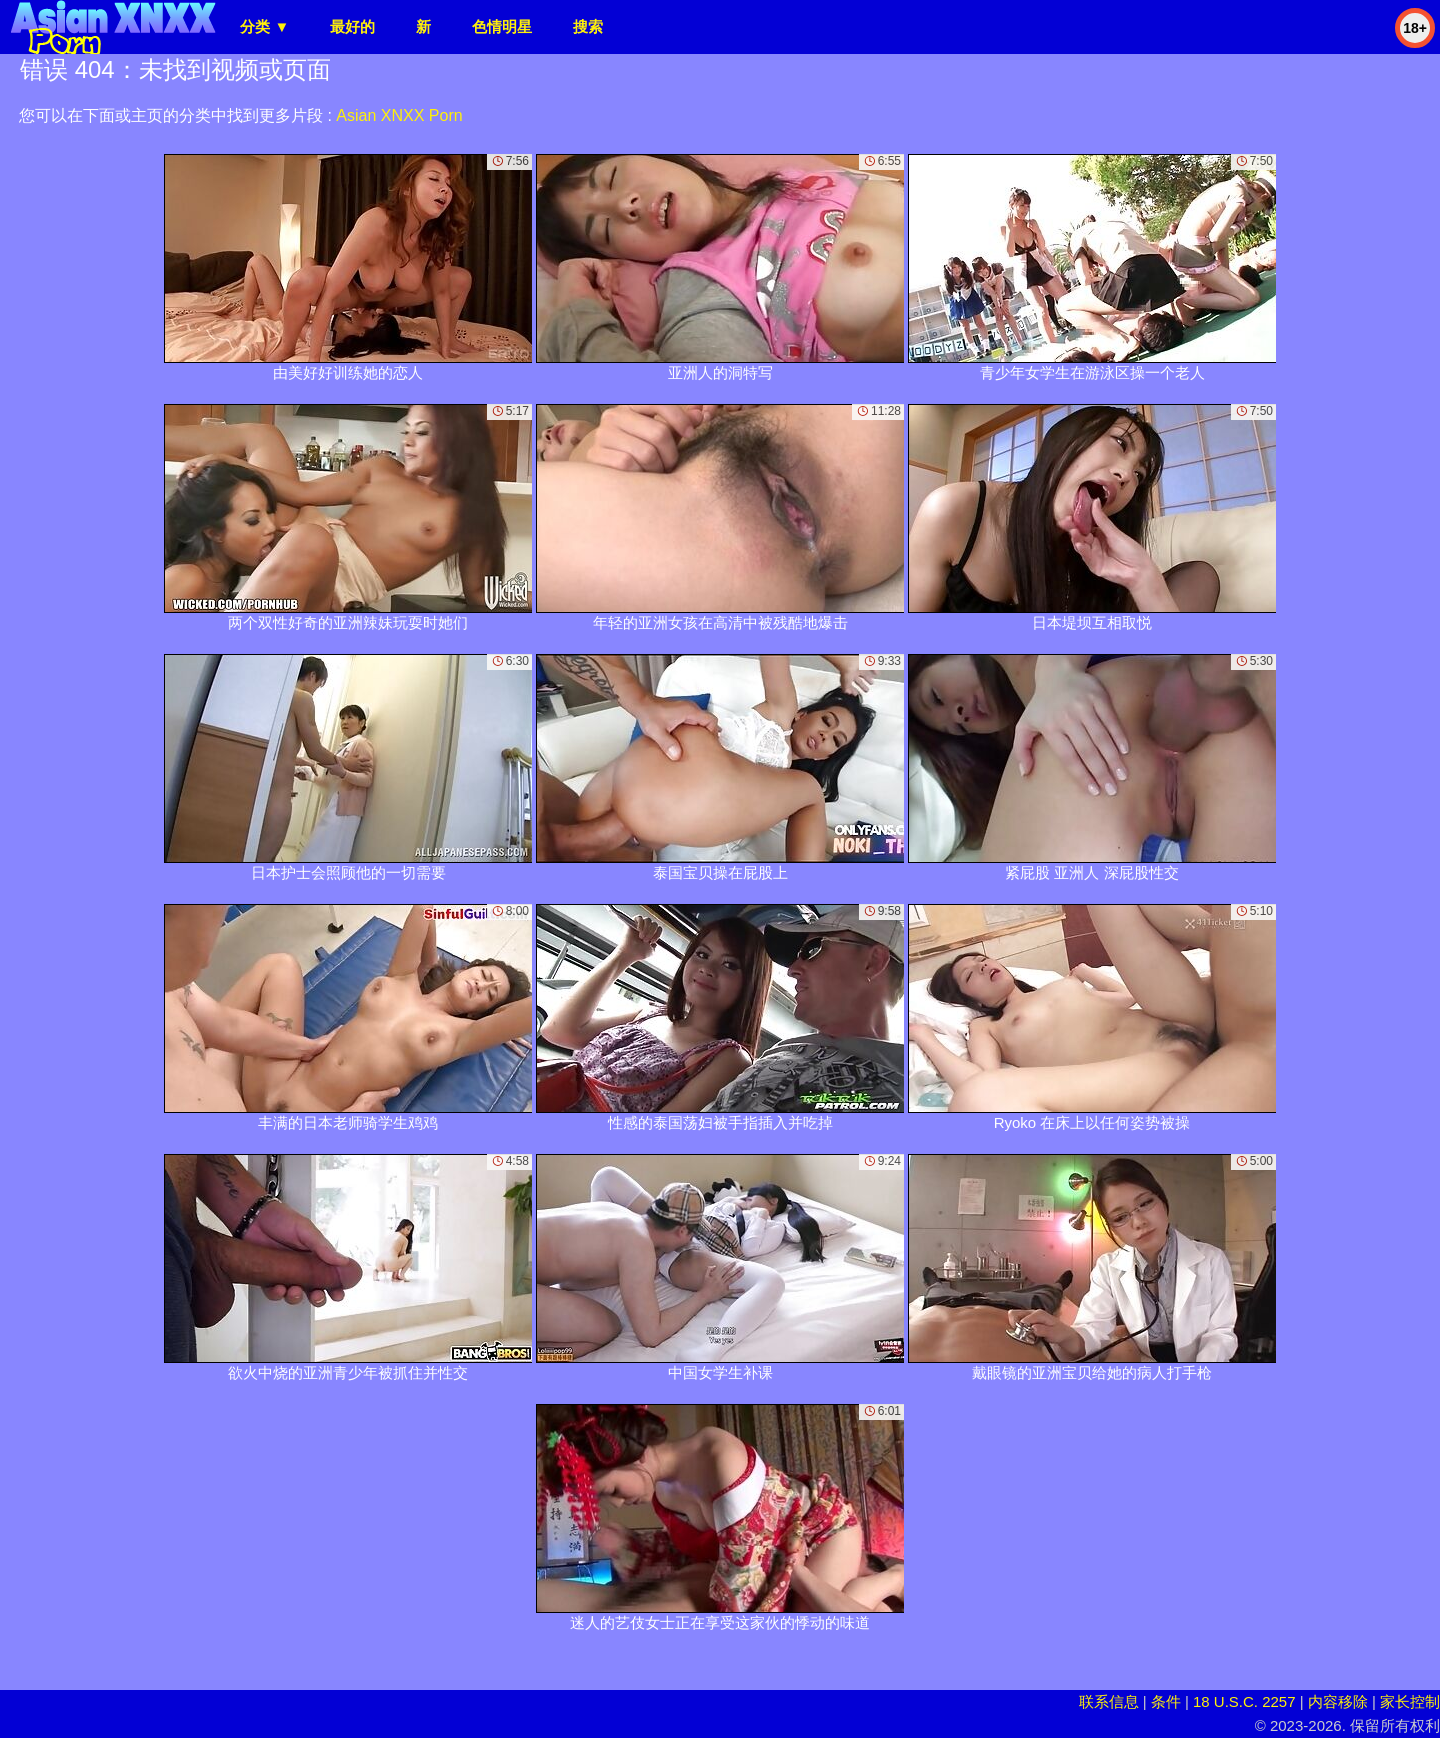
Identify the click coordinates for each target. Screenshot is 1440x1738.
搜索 (588, 26)
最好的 (352, 26)
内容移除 (1338, 1701)
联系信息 (1109, 1701)
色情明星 (502, 26)
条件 (1166, 1701)
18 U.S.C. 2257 (1244, 1701)
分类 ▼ (264, 26)
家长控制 (1410, 1701)
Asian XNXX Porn (399, 115)
